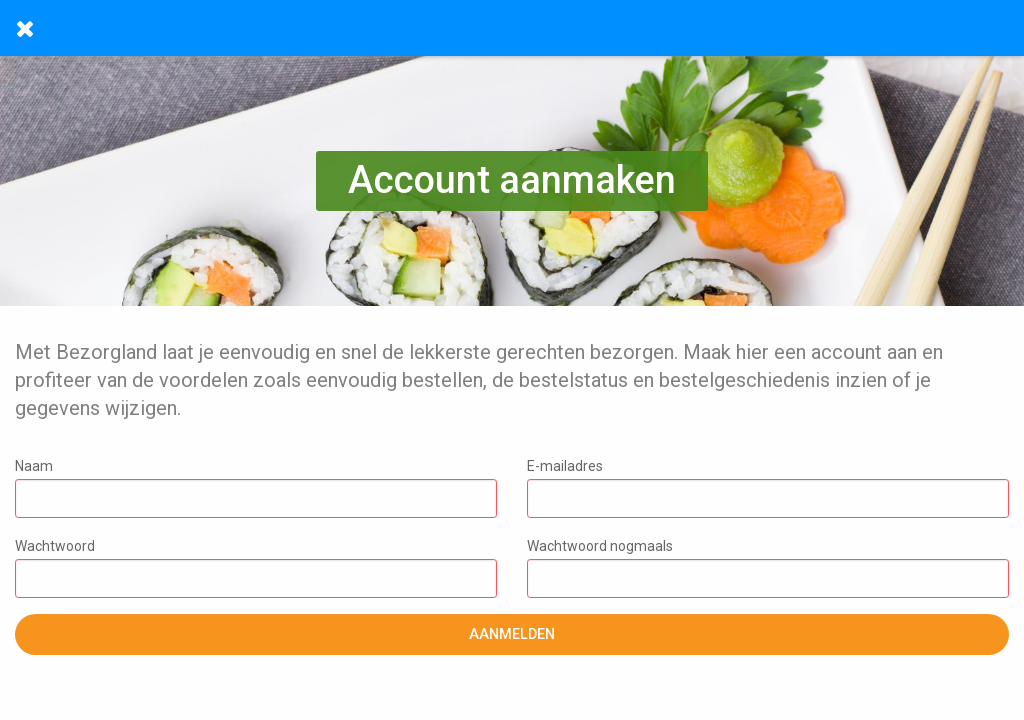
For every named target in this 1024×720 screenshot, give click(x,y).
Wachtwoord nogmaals (768, 568)
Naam (256, 488)
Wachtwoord (256, 568)
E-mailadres (768, 488)
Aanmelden (512, 634)
